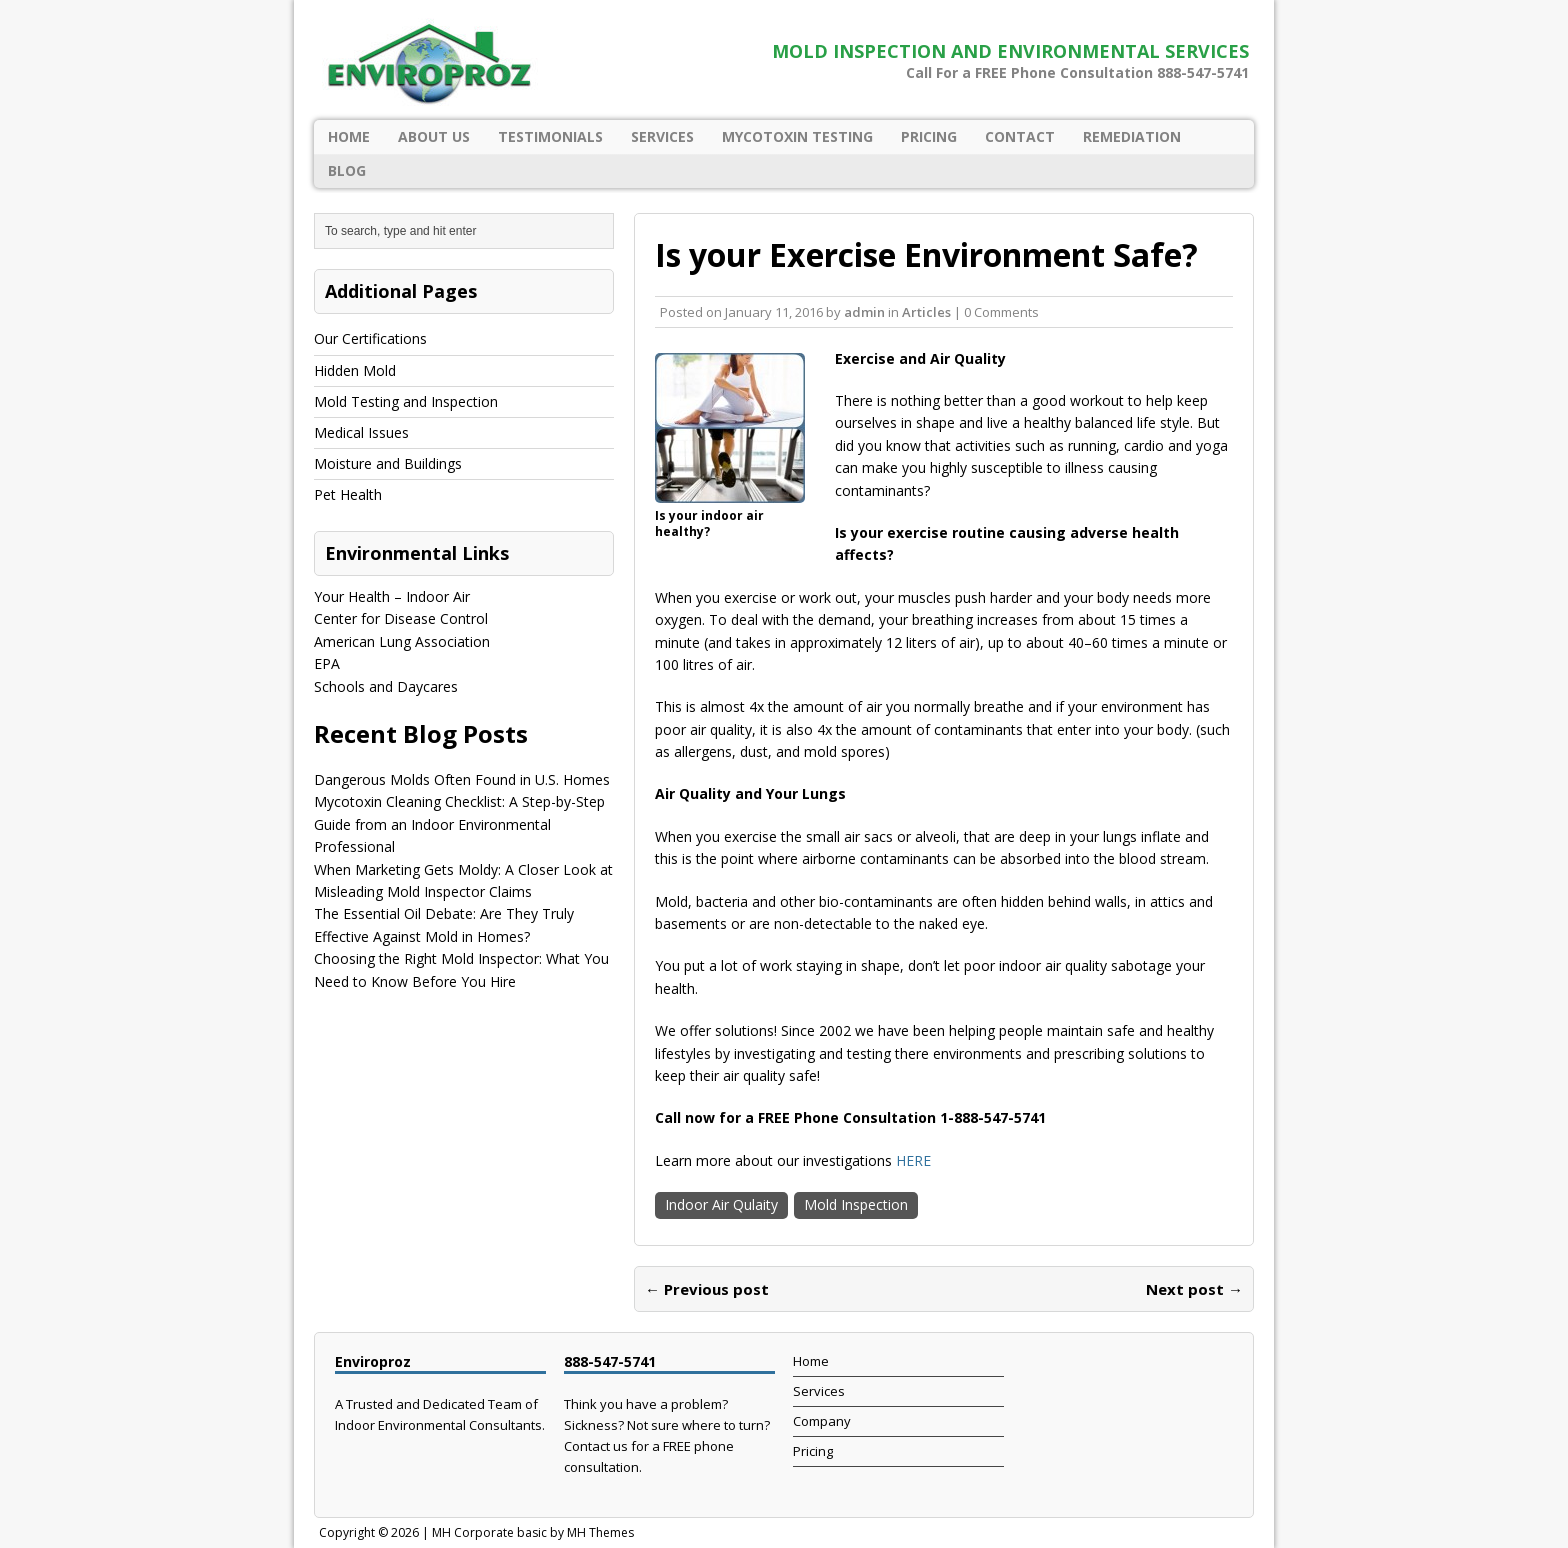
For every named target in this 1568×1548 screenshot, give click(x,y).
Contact (1020, 136)
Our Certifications (370, 338)
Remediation (1132, 136)
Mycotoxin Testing (797, 136)
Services (662, 136)
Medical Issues (361, 432)
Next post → (1194, 1289)
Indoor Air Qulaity (721, 1204)
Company (822, 1421)
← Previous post (707, 1289)
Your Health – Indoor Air (392, 596)
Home (349, 136)
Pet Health (348, 494)
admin (864, 312)
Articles (926, 312)
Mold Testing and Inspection (406, 401)
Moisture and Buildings (388, 463)
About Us (434, 136)
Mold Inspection (856, 1204)
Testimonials (550, 136)
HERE (913, 1160)
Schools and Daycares (386, 686)
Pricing (929, 136)
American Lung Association (402, 641)
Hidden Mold (355, 370)
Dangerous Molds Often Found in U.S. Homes (462, 779)
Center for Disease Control (401, 618)
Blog (347, 170)
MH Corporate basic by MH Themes (533, 1532)
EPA (327, 663)
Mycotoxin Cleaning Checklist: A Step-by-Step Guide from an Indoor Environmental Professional (459, 824)
